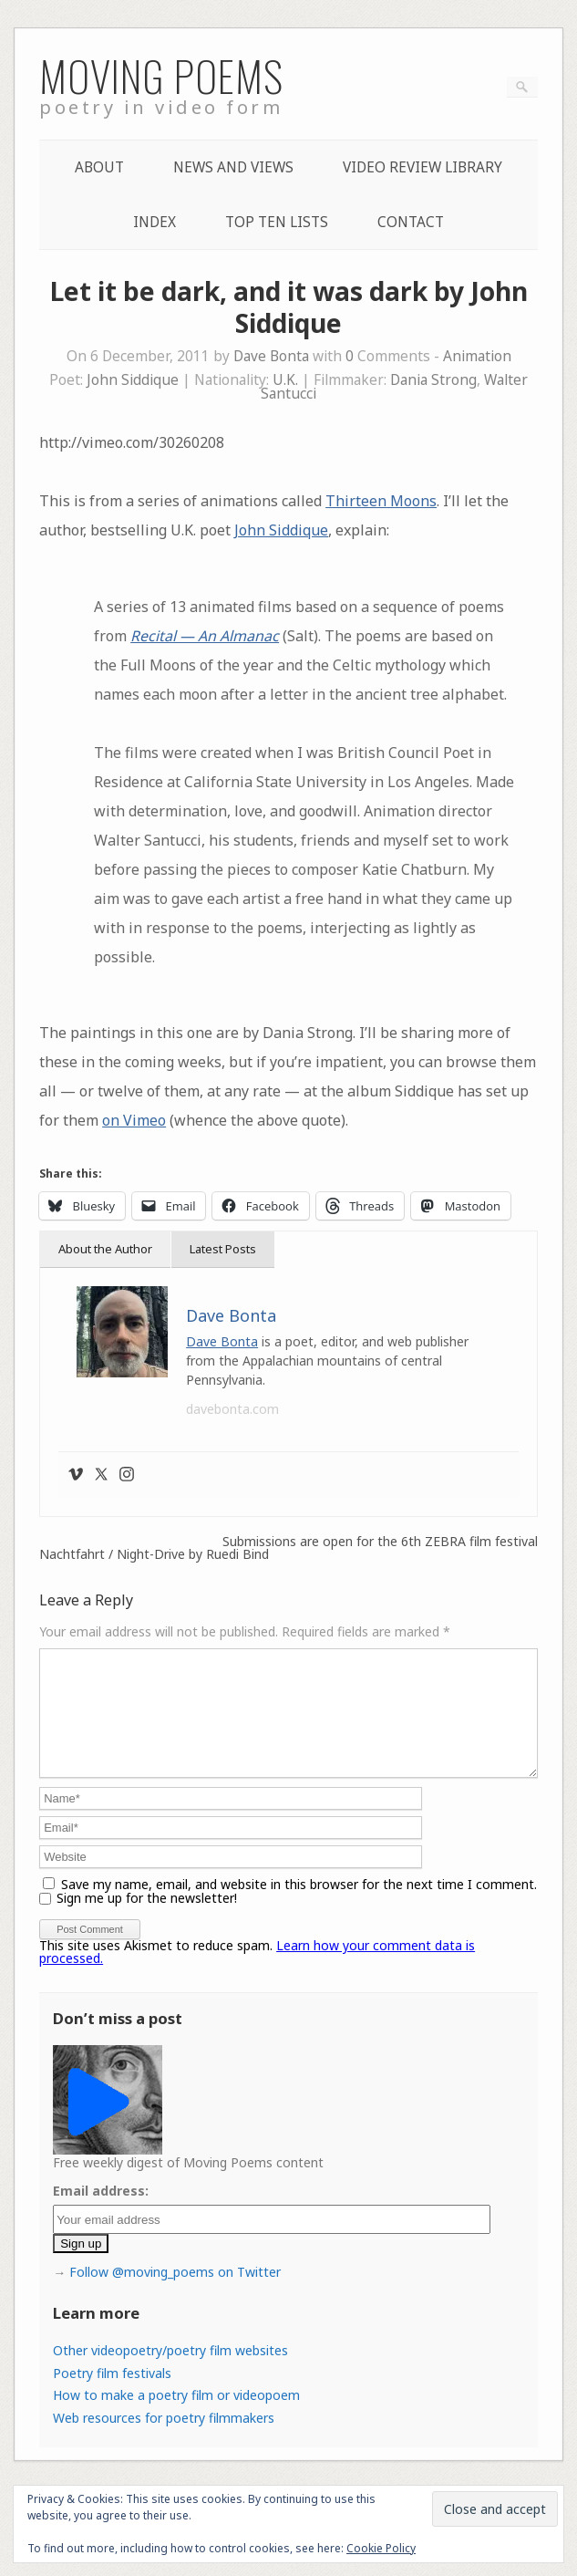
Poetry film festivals (112, 2395)
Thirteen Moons (381, 501)
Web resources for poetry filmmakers (163, 2439)
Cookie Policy (381, 2548)
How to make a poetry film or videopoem (176, 2416)
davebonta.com (232, 1409)
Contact (410, 222)
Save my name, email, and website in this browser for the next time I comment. (299, 1906)
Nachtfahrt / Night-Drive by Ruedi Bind (154, 1554)
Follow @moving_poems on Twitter (175, 2293)
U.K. (285, 380)
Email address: (101, 2212)
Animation (477, 356)
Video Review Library (422, 167)
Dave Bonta (271, 356)
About (99, 167)
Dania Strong (433, 380)
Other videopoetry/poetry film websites (170, 2372)
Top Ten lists (276, 222)
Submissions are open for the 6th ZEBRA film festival (380, 1541)
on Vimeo (134, 1120)
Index (154, 222)
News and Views (233, 167)
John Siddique (133, 380)
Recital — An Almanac (204, 636)
